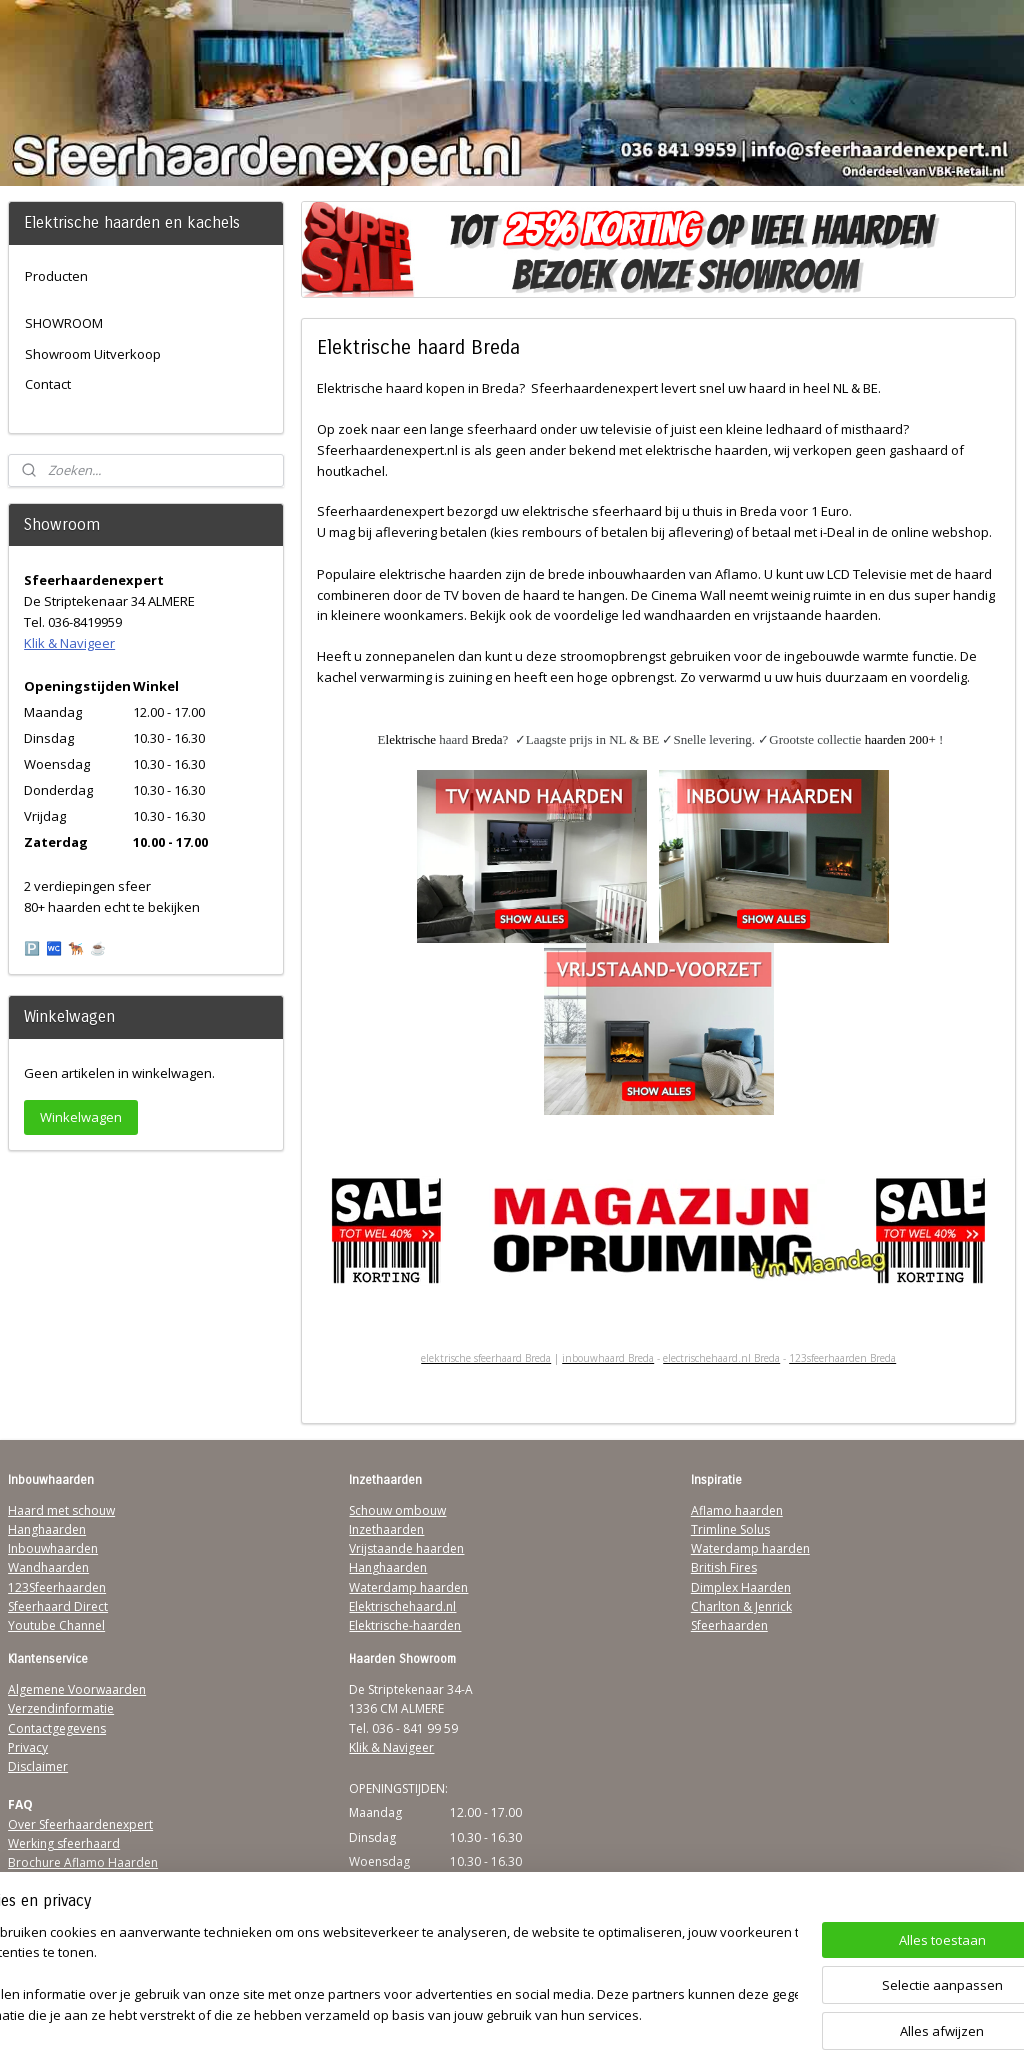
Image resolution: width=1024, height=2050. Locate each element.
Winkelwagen (81, 1117)
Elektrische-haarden (405, 1625)
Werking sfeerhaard (64, 1843)
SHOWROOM (64, 323)
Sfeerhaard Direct (58, 1606)
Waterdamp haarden (408, 1587)
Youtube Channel (56, 1625)
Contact (48, 384)
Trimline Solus (730, 1529)
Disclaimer (38, 1766)
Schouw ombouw (397, 1510)
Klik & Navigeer (69, 643)
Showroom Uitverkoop (93, 354)
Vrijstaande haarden (406, 1548)
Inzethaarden (386, 1529)
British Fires (724, 1567)
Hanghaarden (47, 1529)
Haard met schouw (61, 1510)
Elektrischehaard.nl (402, 1606)
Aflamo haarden (737, 1510)
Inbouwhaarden (53, 1548)
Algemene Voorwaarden (77, 1689)
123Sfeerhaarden (57, 1587)
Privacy (28, 1747)
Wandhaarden (48, 1567)
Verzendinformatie (61, 1708)
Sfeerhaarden (729, 1625)
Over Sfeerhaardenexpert (80, 1824)
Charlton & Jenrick (741, 1606)
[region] (380, 1975)
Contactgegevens (57, 1728)
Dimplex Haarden (741, 1587)
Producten (56, 276)
